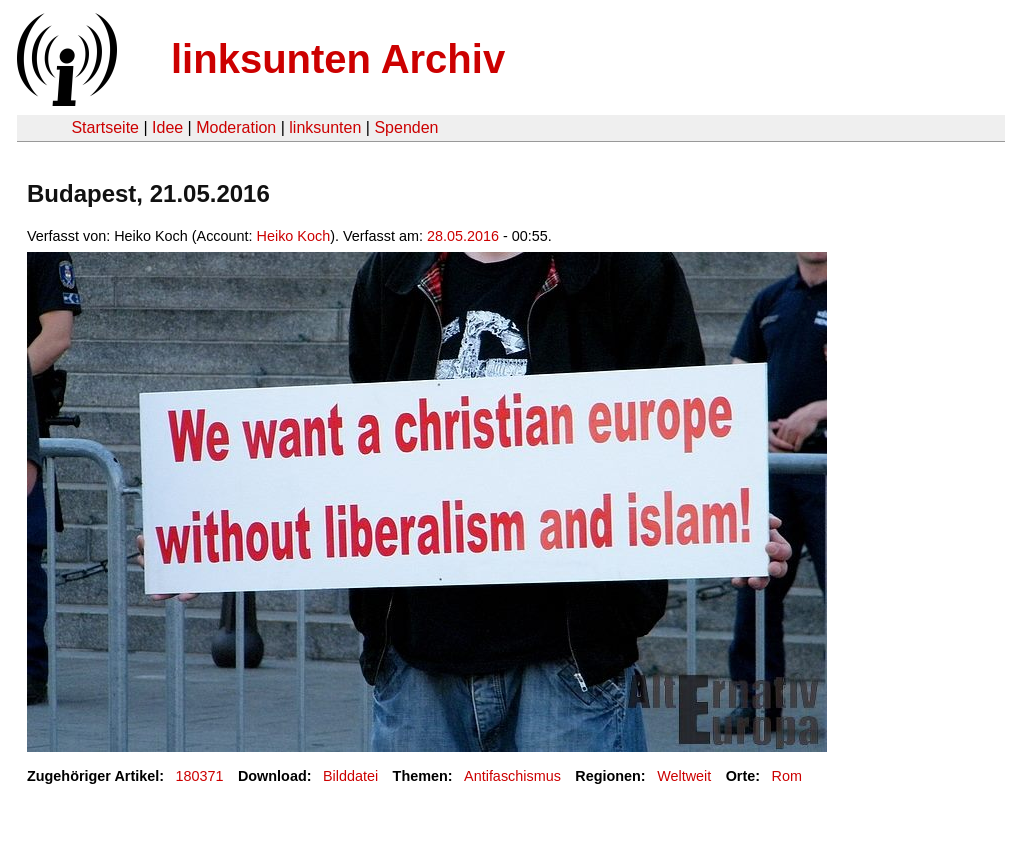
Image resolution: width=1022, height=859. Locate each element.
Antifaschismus (512, 776)
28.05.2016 (463, 236)
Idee (167, 127)
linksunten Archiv (338, 59)
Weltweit (684, 776)
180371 (200, 776)
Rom (787, 776)
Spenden (406, 127)
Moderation (236, 127)
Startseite (105, 127)
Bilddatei (350, 776)
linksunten (325, 127)
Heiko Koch (294, 236)
